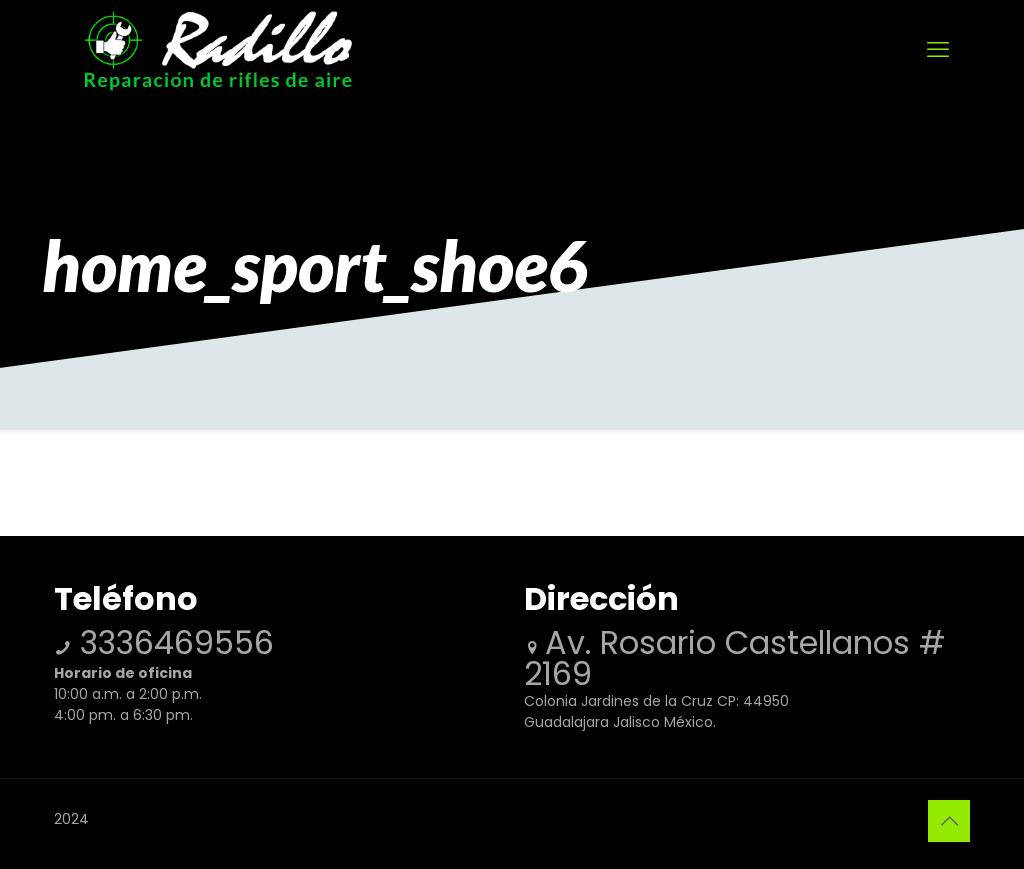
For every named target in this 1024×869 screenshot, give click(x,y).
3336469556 (172, 642)
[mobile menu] (938, 50)
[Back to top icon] (949, 821)
